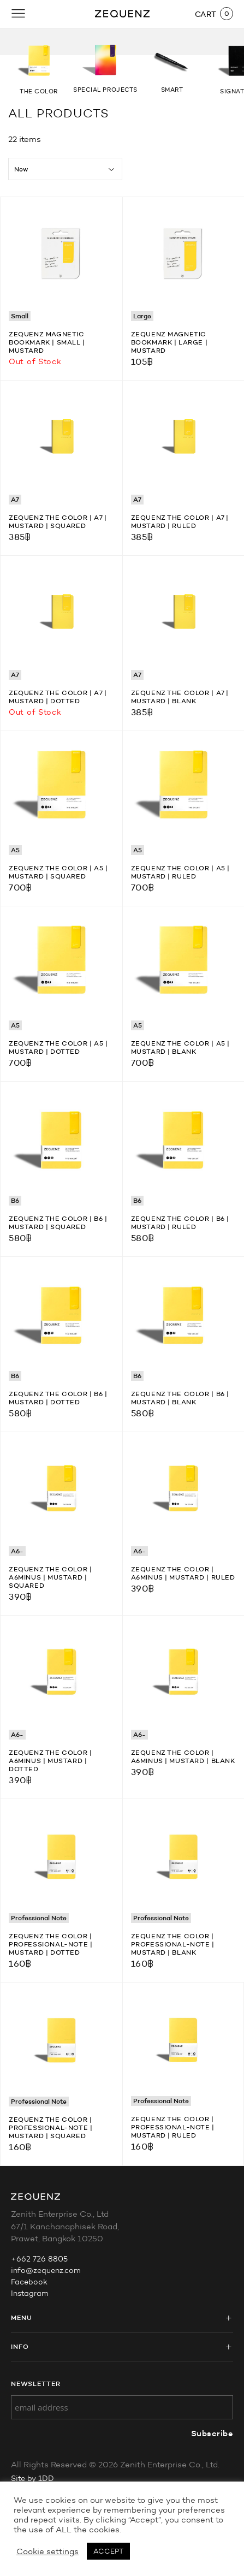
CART (206, 14)
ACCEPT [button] (108, 2551)
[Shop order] (65, 169)
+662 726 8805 (39, 2259)
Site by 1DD (32, 2478)
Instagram (30, 2293)
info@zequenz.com (46, 2270)
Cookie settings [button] (47, 2551)
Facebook (29, 2282)
